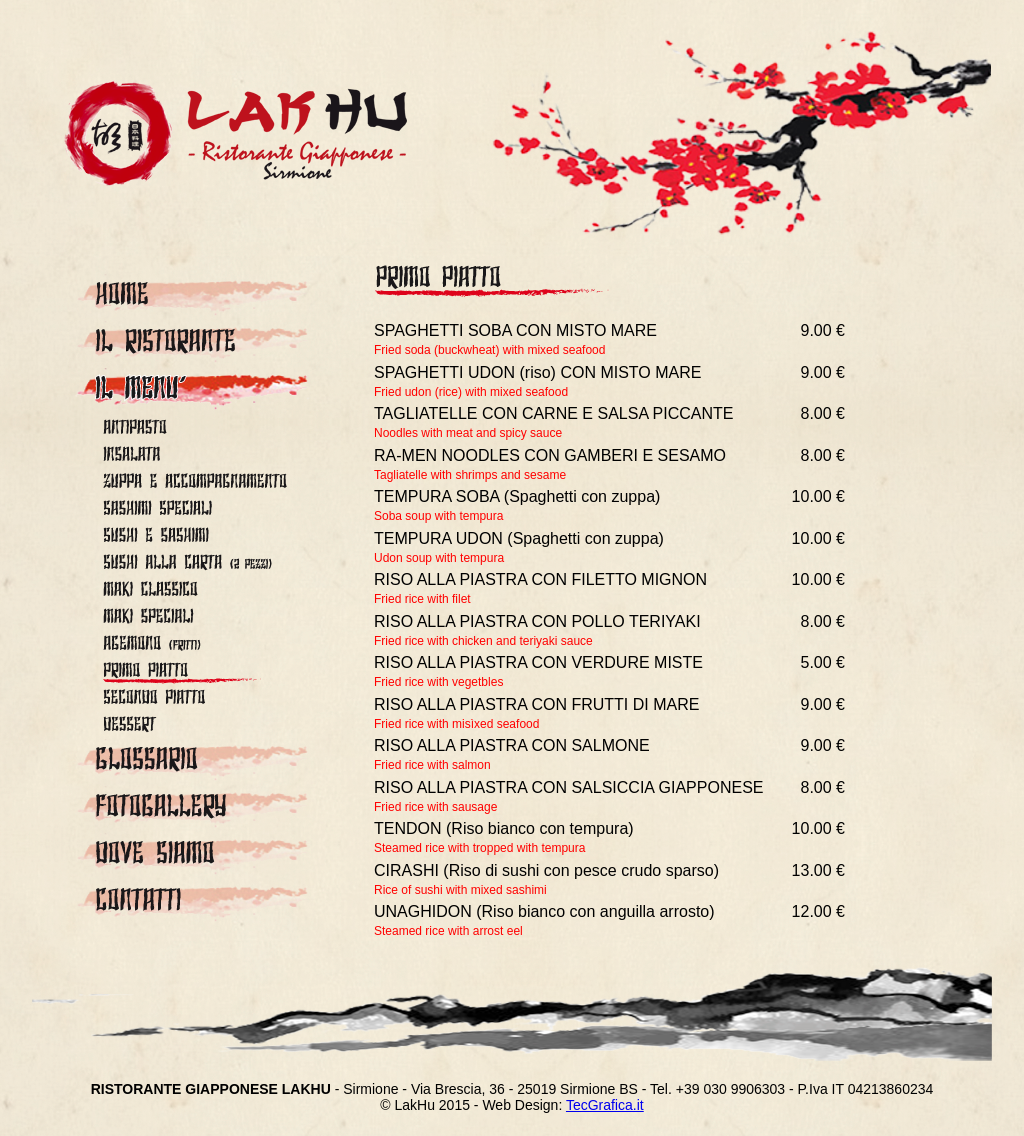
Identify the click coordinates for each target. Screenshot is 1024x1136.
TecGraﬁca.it (605, 1105)
